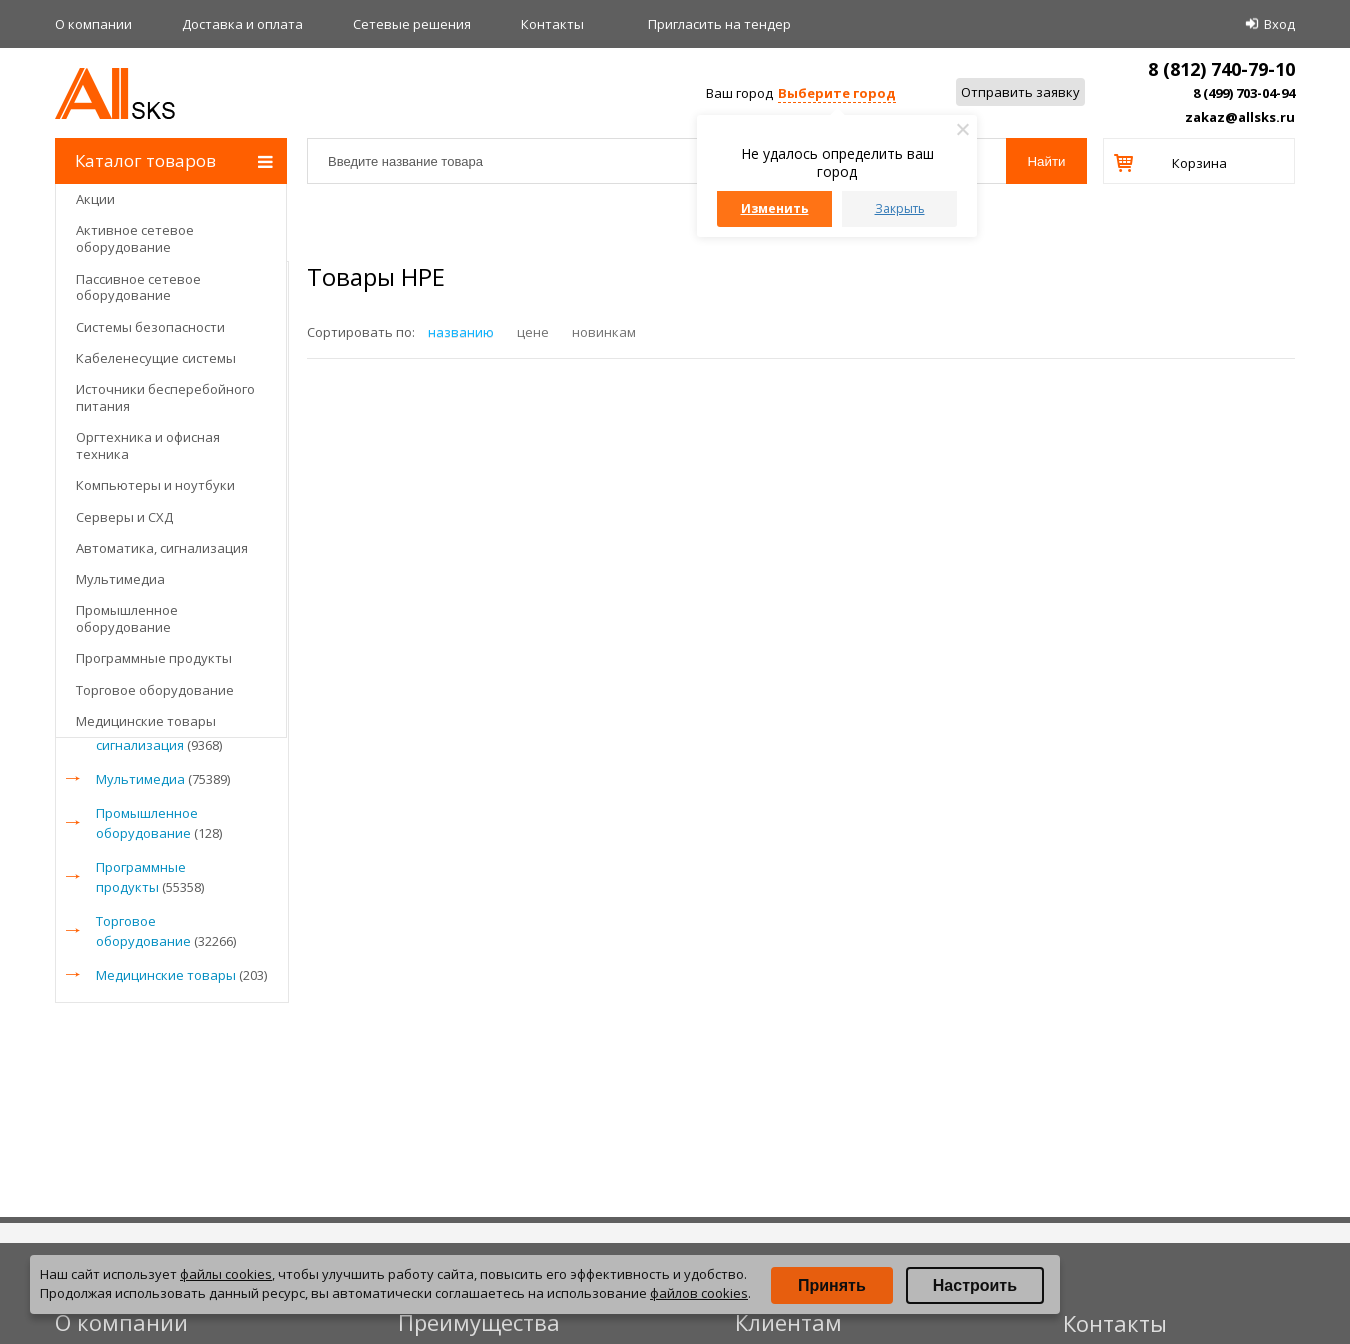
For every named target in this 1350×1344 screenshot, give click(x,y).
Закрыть (900, 208)
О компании (93, 24)
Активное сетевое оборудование (135, 238)
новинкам (604, 332)
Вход (1279, 24)
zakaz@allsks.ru (1240, 117)
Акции (95, 199)
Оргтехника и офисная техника (148, 445)
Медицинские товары (146, 721)
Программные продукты (154, 658)
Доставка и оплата (242, 24)
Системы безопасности (150, 327)
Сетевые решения (412, 24)
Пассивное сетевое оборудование (138, 287)
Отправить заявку (1020, 92)
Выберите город (837, 93)
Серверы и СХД (124, 517)
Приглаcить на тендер (719, 24)
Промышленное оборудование (127, 618)
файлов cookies (699, 1293)
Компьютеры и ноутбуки (155, 485)
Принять (832, 1285)
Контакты (552, 24)
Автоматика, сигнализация (162, 548)
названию (461, 332)
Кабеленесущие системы (156, 358)
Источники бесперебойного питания (165, 397)
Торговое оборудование (155, 690)
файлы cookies (226, 1274)
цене (533, 332)
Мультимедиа (120, 579)
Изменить (775, 208)
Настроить (975, 1285)
